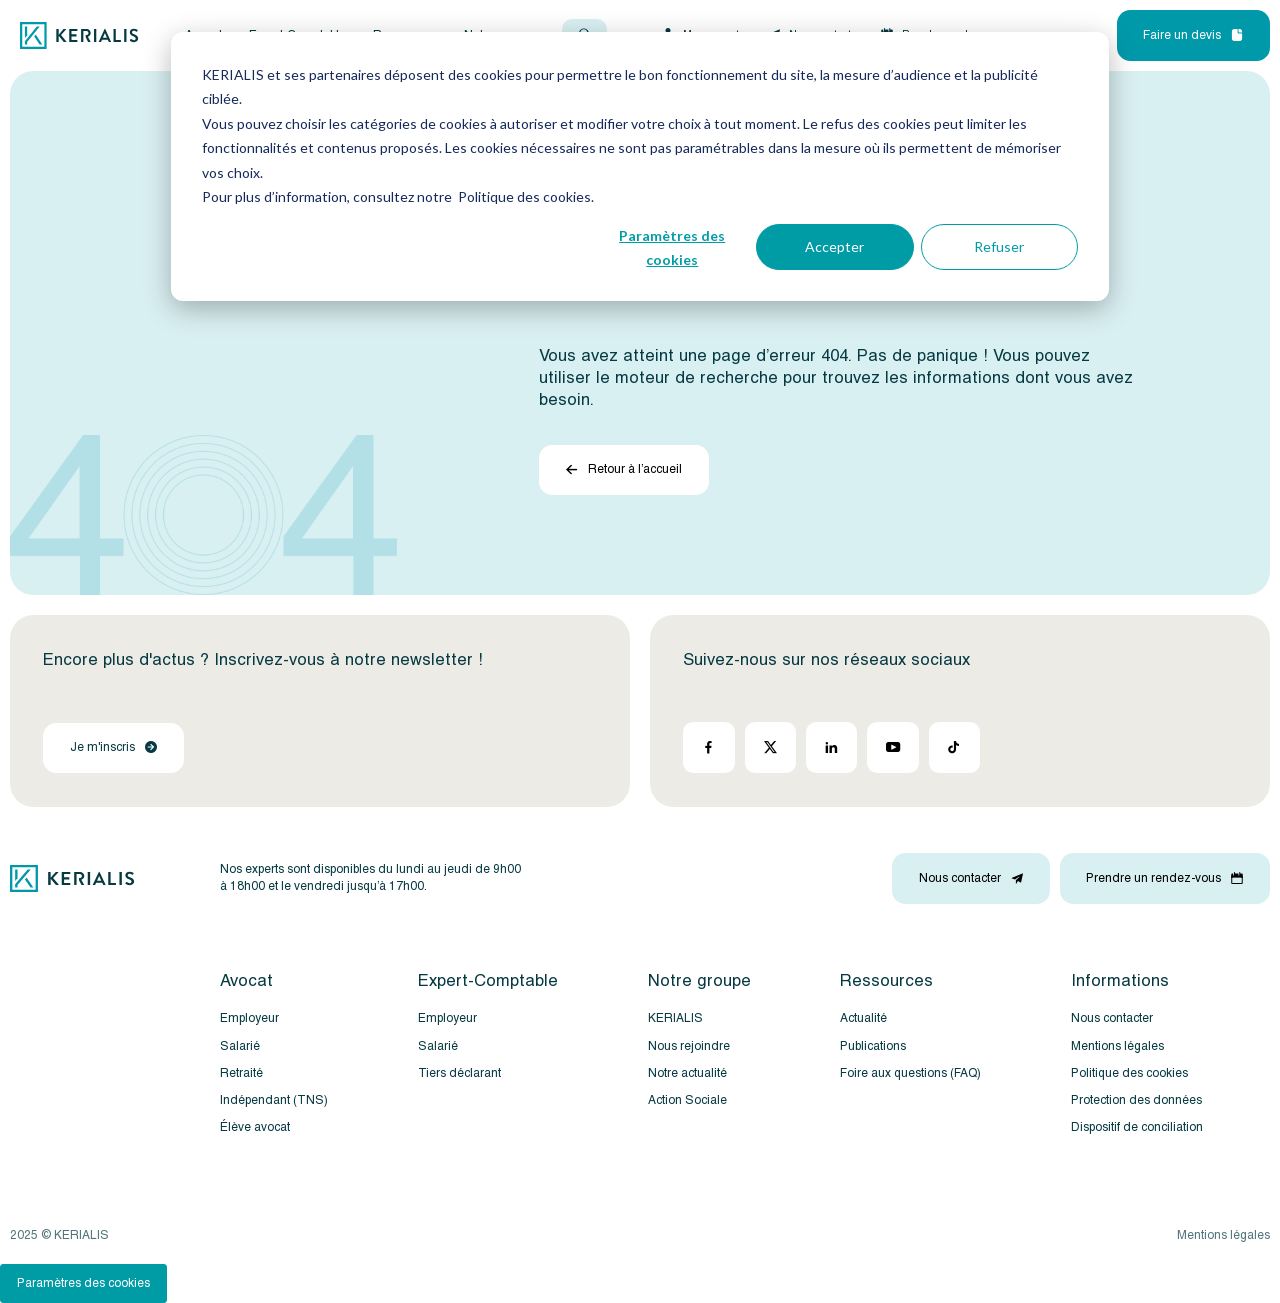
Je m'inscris (113, 747)
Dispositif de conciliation (1137, 1127)
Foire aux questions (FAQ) (910, 1073)
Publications (873, 1046)
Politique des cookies (1129, 1073)
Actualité (863, 1018)
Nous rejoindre (689, 1046)
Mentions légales (1117, 1046)
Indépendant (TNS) (274, 1100)
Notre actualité (687, 1073)
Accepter (834, 246)
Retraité (241, 1073)
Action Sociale (687, 1100)
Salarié (240, 1046)
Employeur (249, 1018)
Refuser (999, 246)
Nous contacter (1112, 1018)
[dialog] (640, 166)
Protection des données (1136, 1100)
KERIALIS (675, 1018)
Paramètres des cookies (672, 248)
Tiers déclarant (459, 1073)
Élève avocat (255, 1127)
